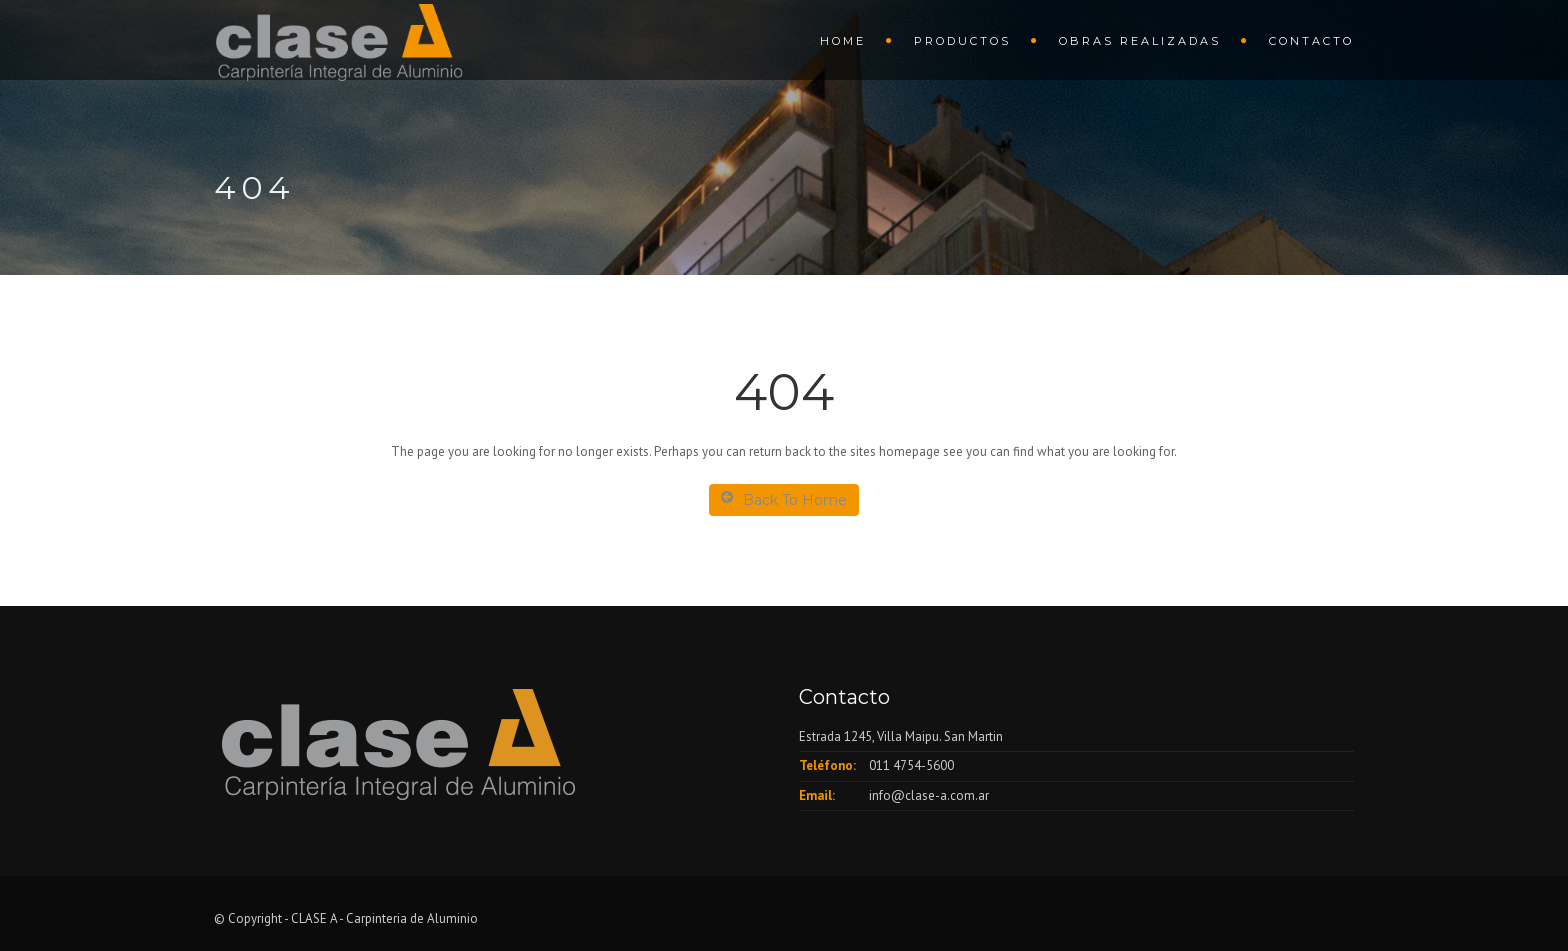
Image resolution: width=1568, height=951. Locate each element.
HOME (843, 41)
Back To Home (784, 499)
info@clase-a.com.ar (929, 795)
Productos (962, 41)
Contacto (1311, 41)
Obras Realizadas (1140, 41)
